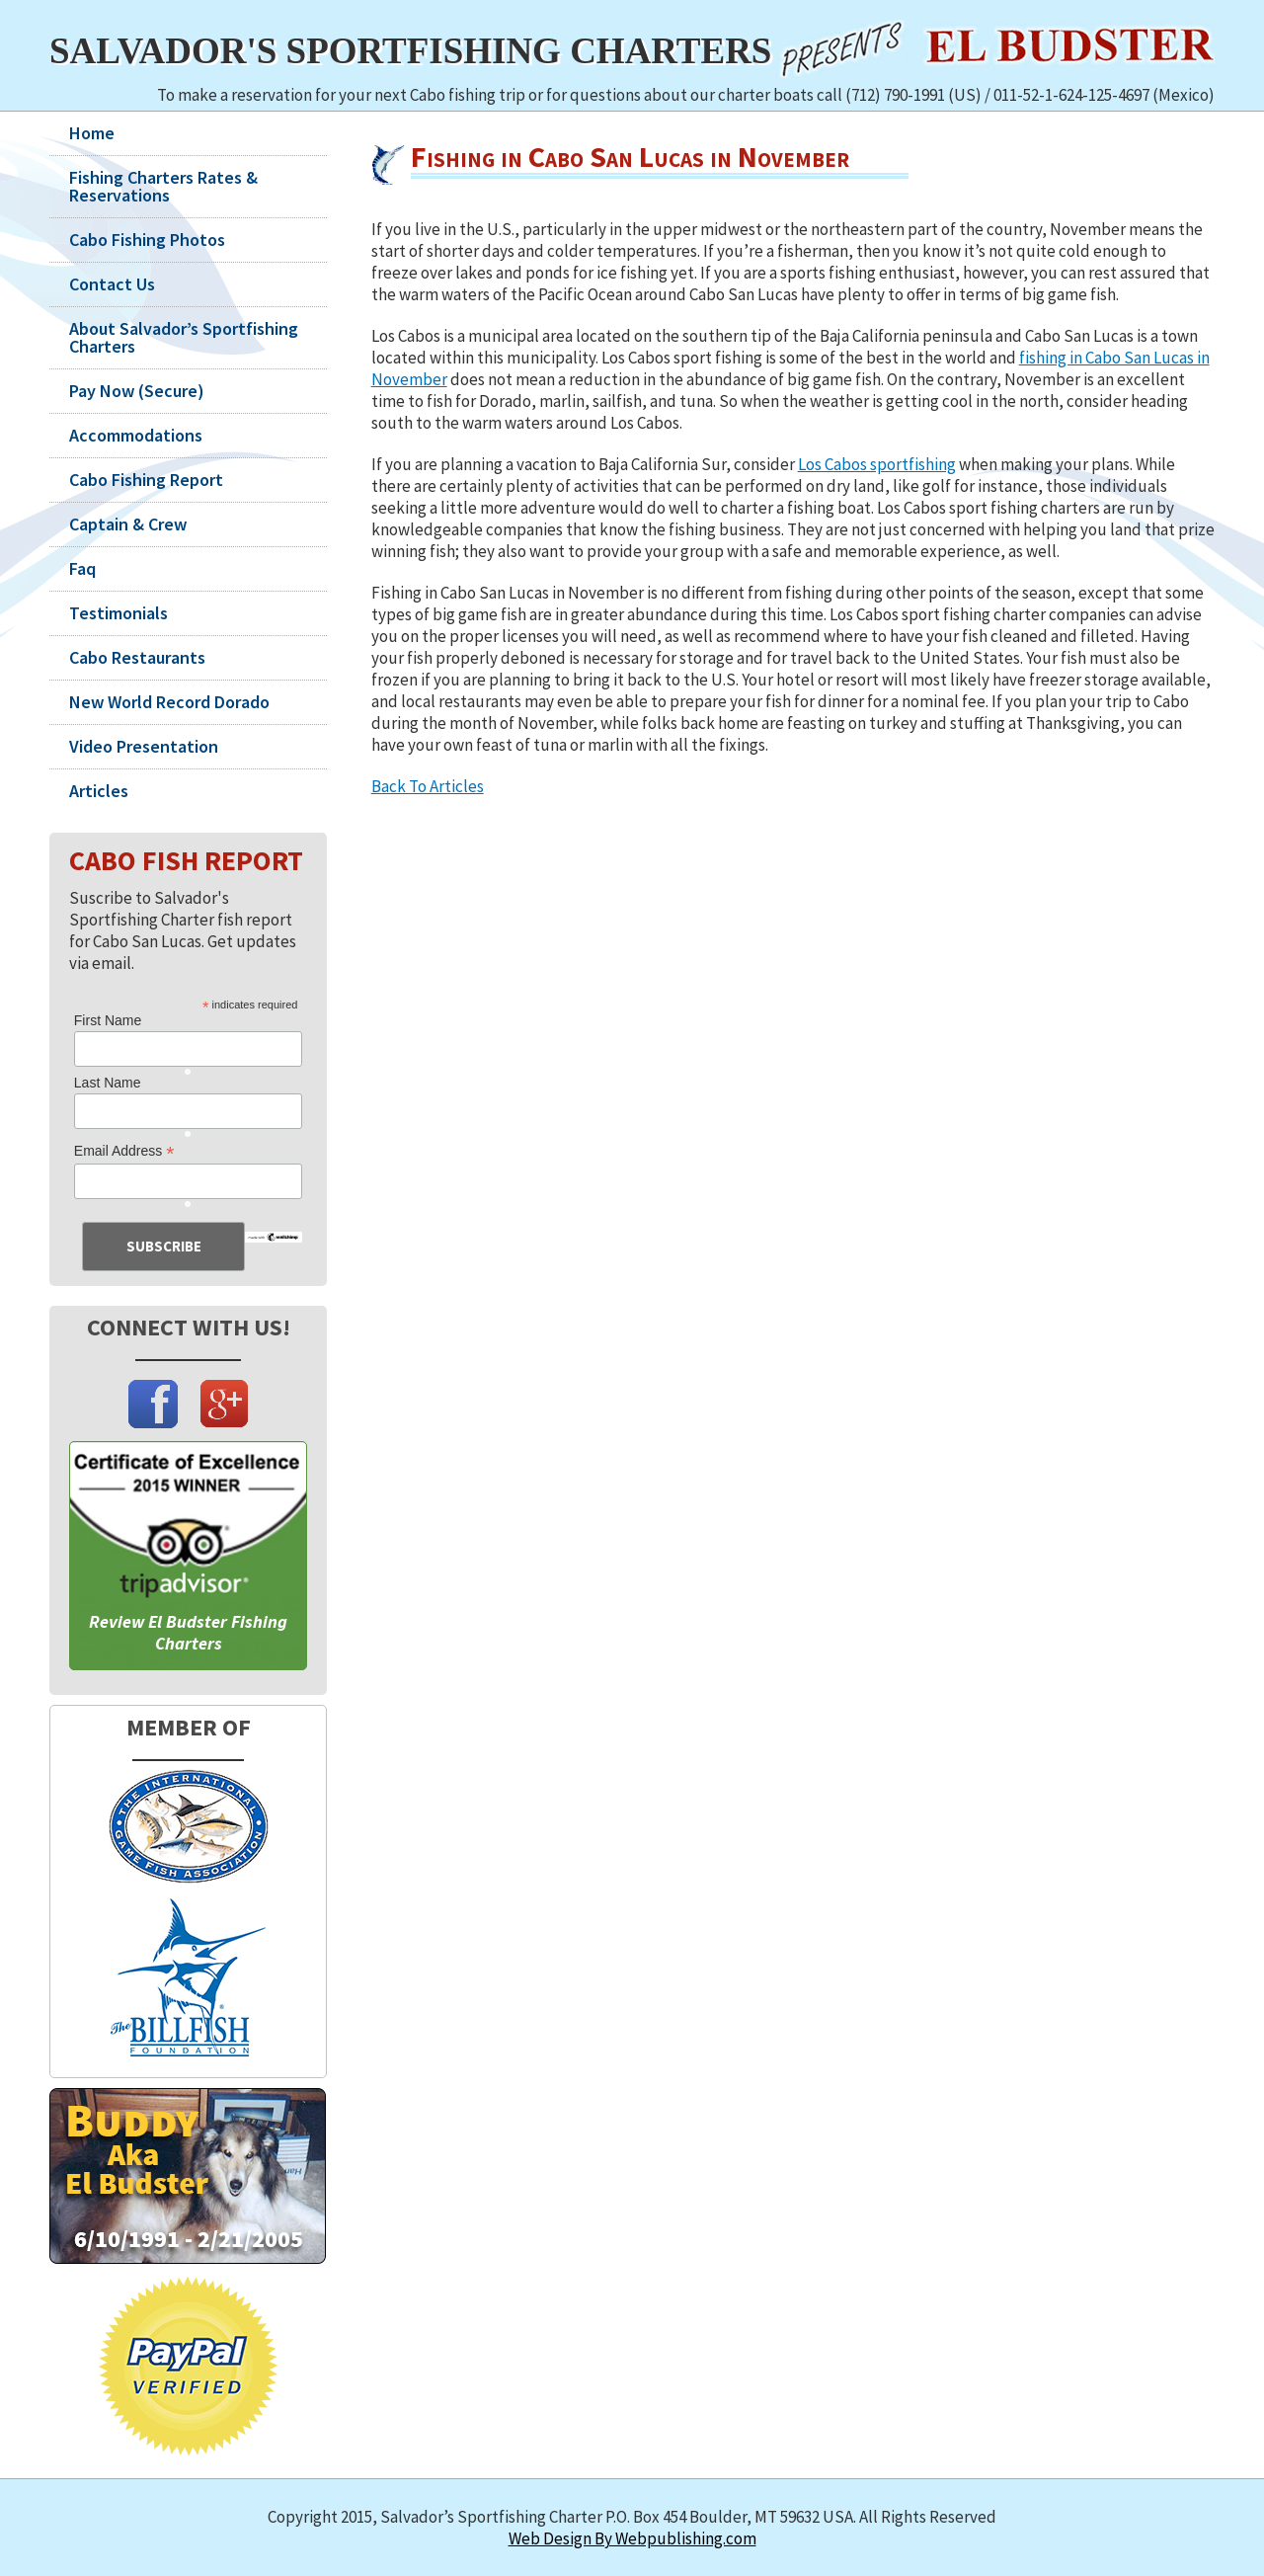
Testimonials (118, 613)
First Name (107, 1020)
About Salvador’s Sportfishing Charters (183, 338)
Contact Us (112, 284)
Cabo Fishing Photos (147, 240)
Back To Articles (427, 786)
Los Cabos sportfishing (877, 464)
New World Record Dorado (169, 702)
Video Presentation (143, 747)
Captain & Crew (128, 524)
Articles (98, 791)
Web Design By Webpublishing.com (632, 2538)
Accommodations (135, 435)
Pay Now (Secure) (136, 391)
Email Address (124, 1151)
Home (92, 133)
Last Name (107, 1082)
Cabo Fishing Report (146, 480)
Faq (82, 569)
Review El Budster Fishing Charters (188, 1632)
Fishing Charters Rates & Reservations (163, 186)
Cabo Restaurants (137, 658)
